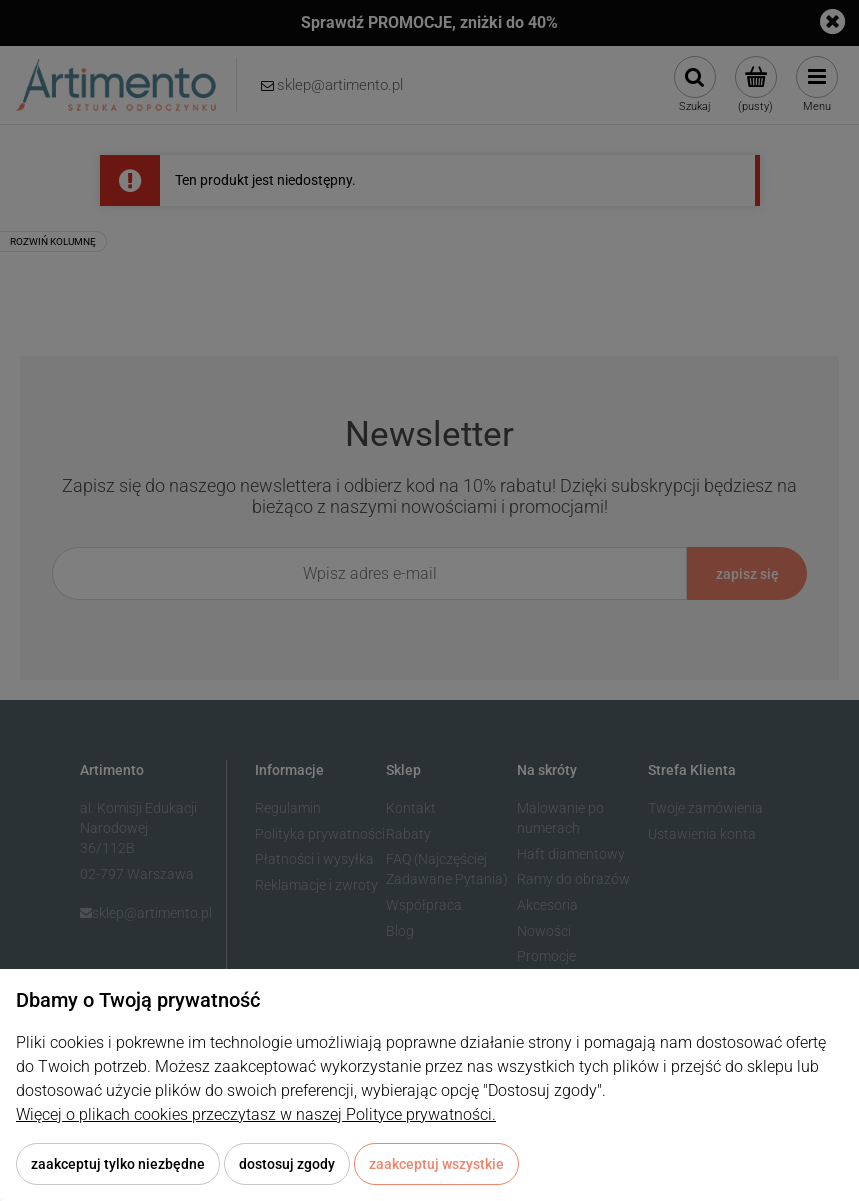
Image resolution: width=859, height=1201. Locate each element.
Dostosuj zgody (287, 1164)
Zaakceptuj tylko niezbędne (118, 1164)
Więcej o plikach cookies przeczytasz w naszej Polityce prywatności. (256, 1114)
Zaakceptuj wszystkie (436, 1164)
